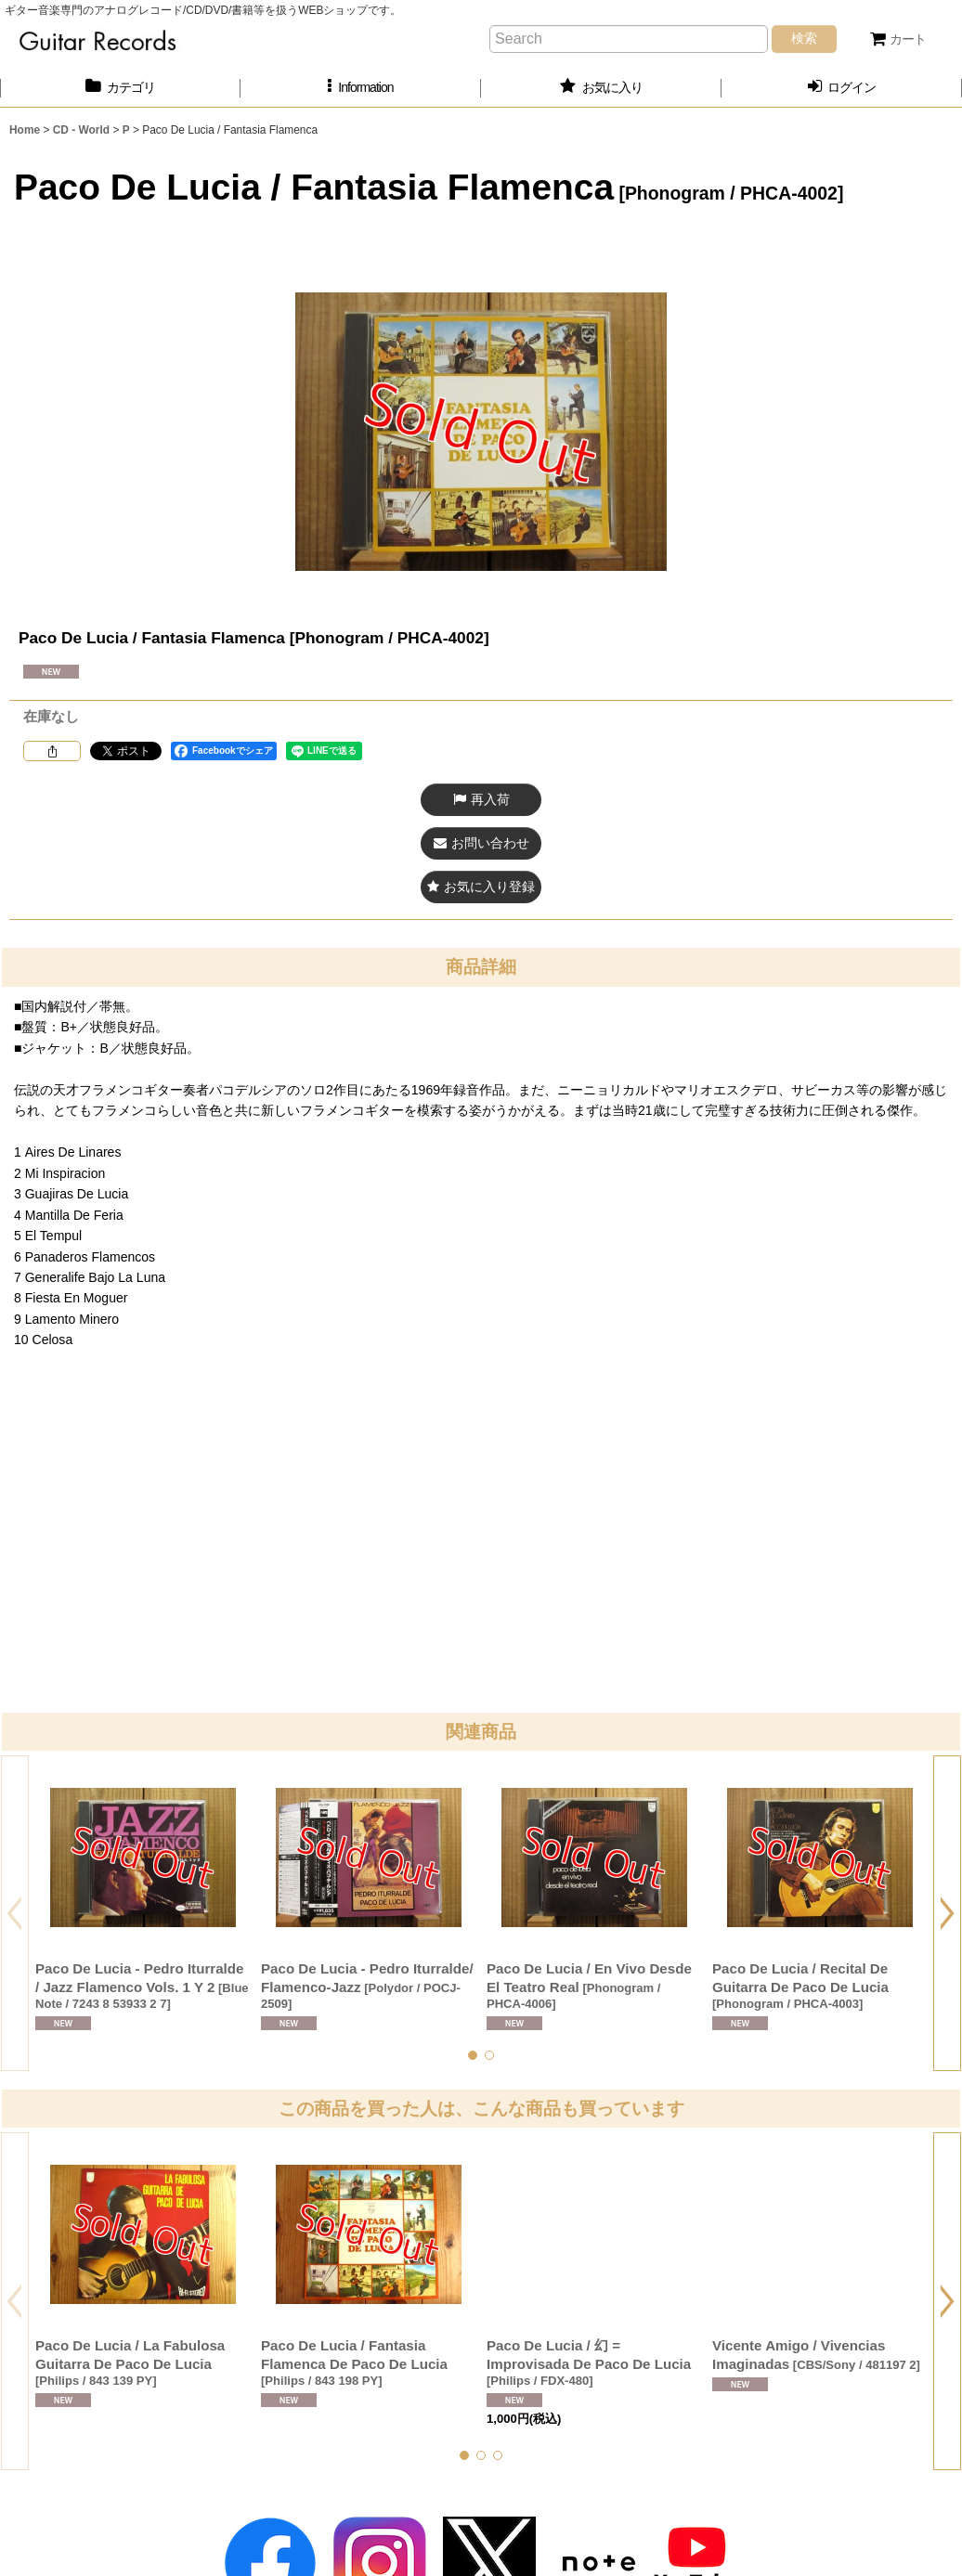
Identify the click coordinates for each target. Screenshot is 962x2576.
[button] (360, 88)
